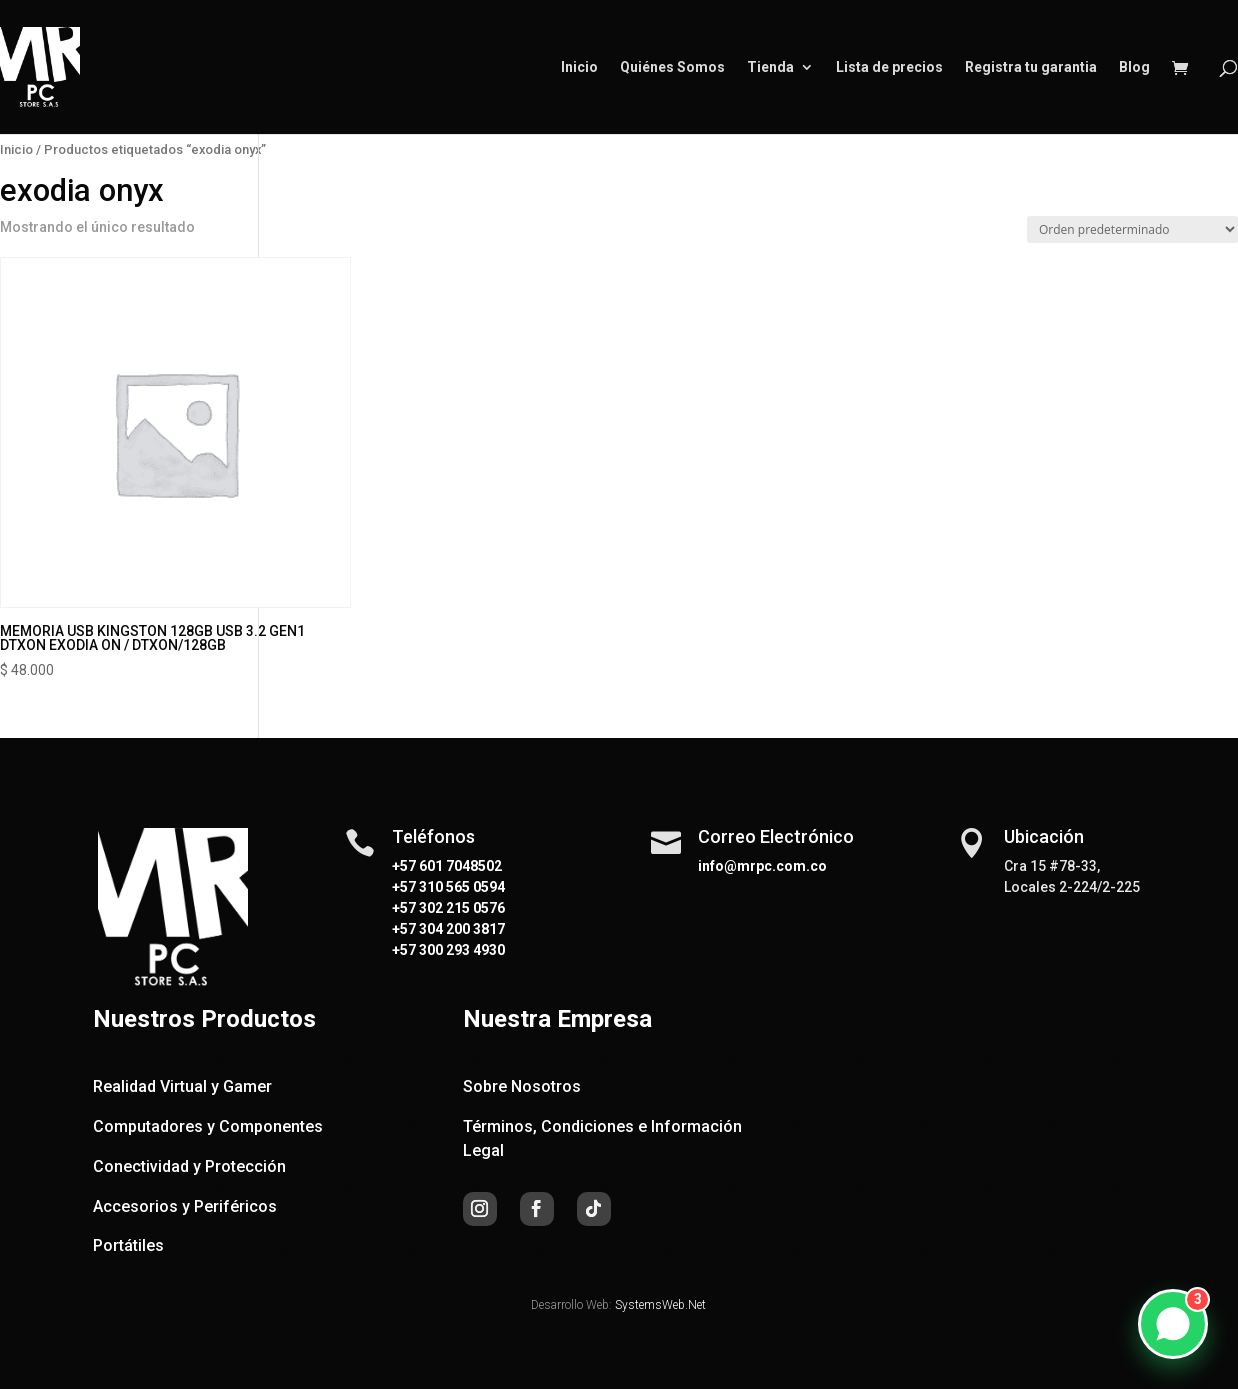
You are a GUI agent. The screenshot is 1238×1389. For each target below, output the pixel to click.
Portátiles (128, 1245)
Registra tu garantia (1031, 67)
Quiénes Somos (672, 67)
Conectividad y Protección (189, 1166)
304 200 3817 (460, 929)
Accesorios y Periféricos (185, 1206)
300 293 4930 (460, 950)
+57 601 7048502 (447, 866)
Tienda (770, 67)
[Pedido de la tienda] (1132, 229)
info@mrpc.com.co (762, 866)
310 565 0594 (460, 887)
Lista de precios (889, 67)
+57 (404, 887)
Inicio (579, 67)
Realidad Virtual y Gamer (182, 1086)
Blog (1134, 67)
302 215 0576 (460, 908)
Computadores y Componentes (208, 1126)
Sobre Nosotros (522, 1086)
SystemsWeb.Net (660, 1305)
